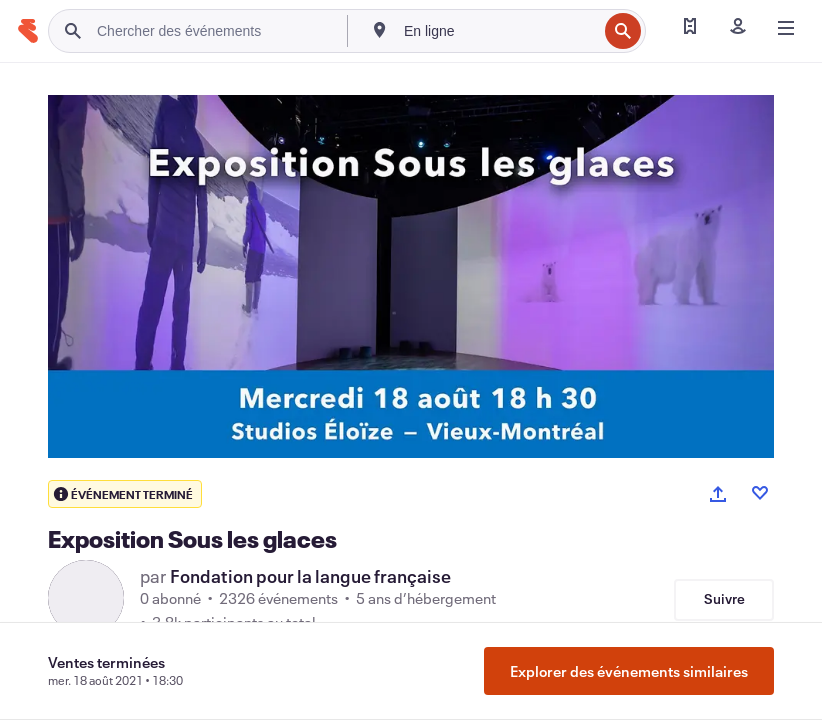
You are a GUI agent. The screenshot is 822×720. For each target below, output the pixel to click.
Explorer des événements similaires (629, 671)
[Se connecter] (738, 28)
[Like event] (760, 493)
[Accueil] (28, 31)
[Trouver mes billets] (690, 28)
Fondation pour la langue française (310, 576)
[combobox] (498, 31)
